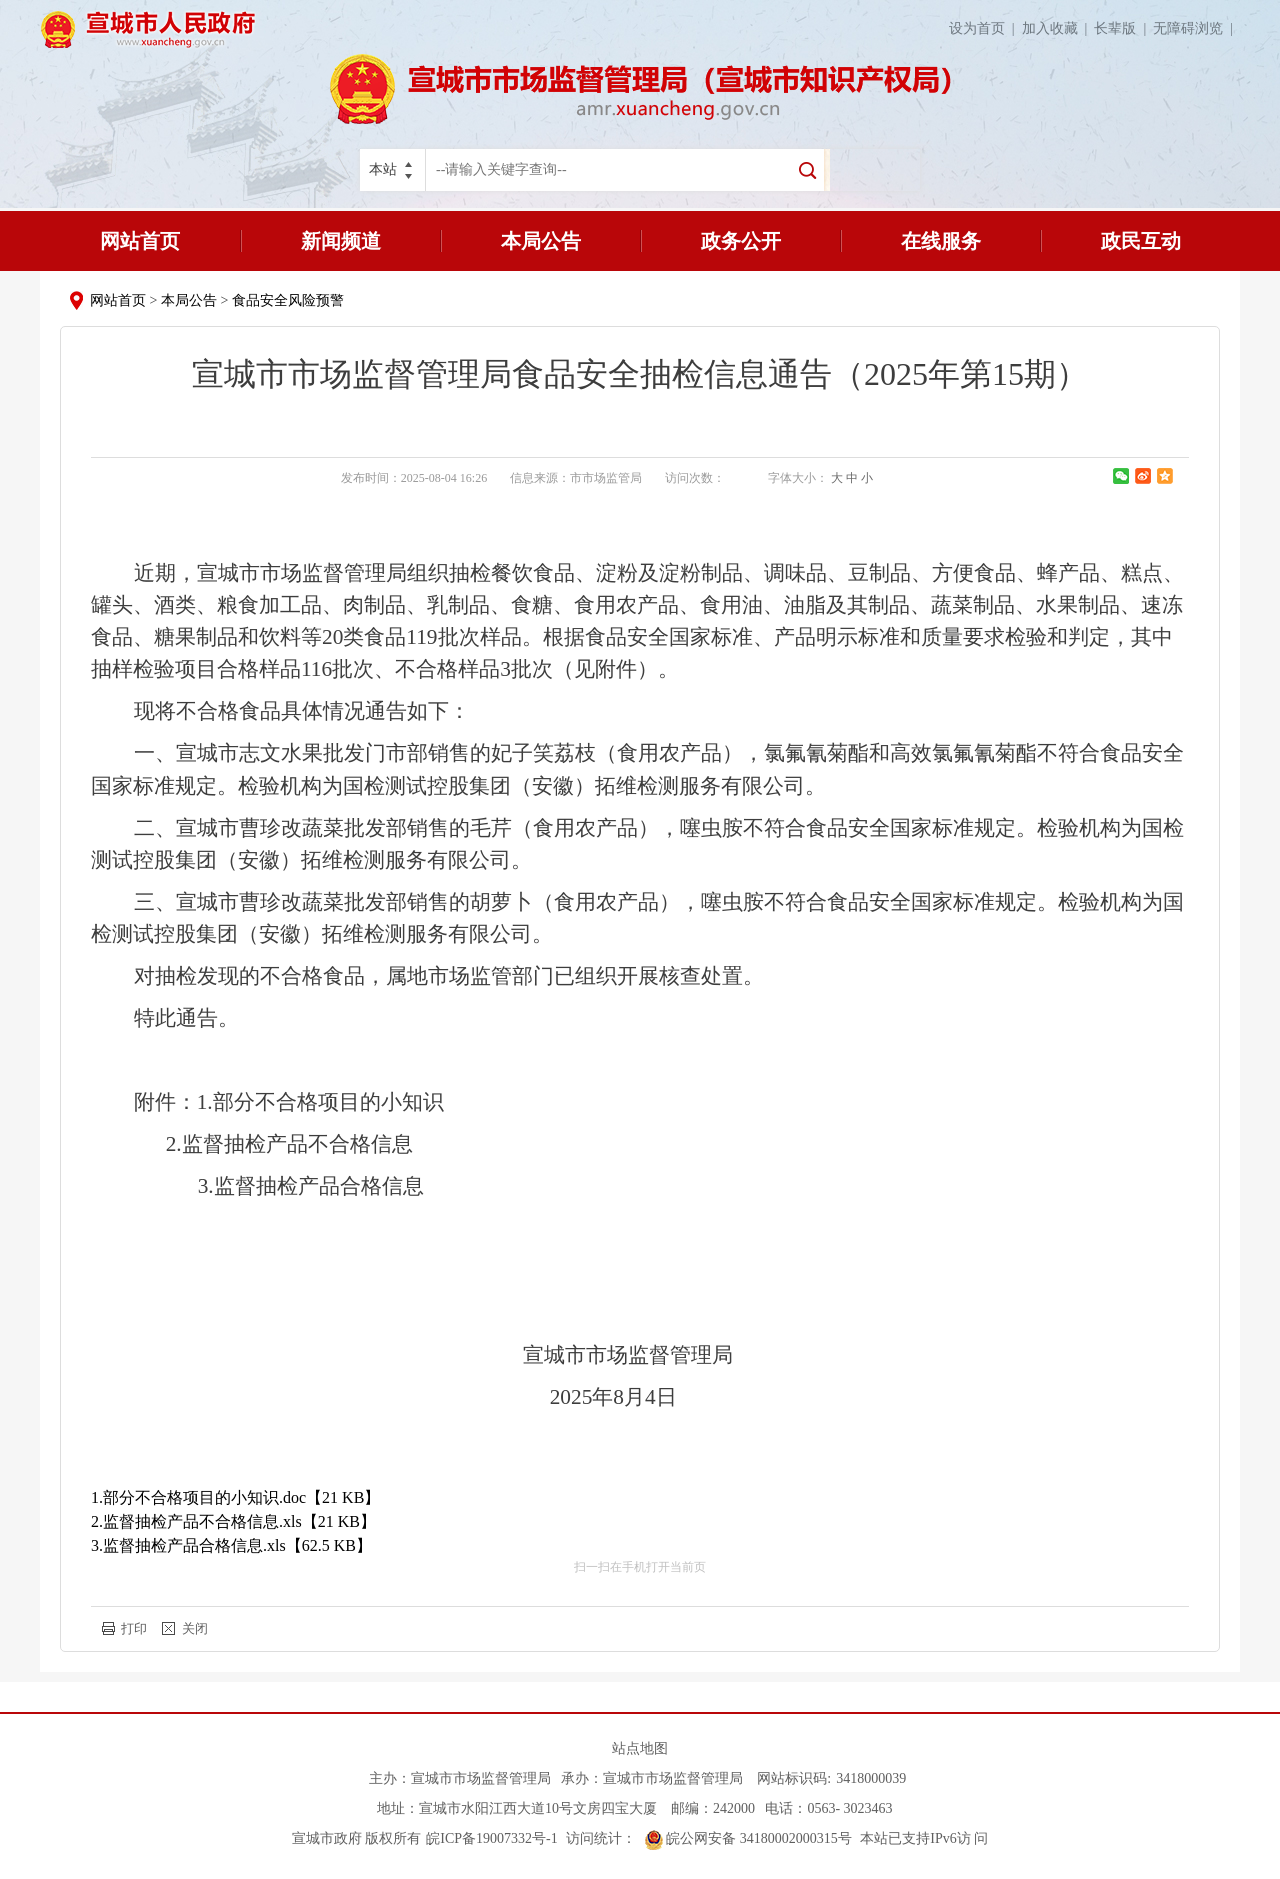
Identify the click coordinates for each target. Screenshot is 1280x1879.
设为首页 (985, 28)
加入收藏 (1058, 28)
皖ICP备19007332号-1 (491, 1838)
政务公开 (741, 241)
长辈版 (1123, 28)
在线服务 (941, 241)
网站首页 (140, 241)
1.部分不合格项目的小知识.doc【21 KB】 (235, 1497)
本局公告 (541, 241)
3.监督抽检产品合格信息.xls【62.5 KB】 (231, 1545)
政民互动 (1141, 241)
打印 (134, 1628)
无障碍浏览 (1196, 28)
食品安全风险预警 (288, 300)
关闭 (195, 1628)
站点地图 (640, 1748)
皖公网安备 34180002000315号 (748, 1838)
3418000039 (871, 1778)
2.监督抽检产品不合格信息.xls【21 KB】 (233, 1521)
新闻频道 (341, 241)
